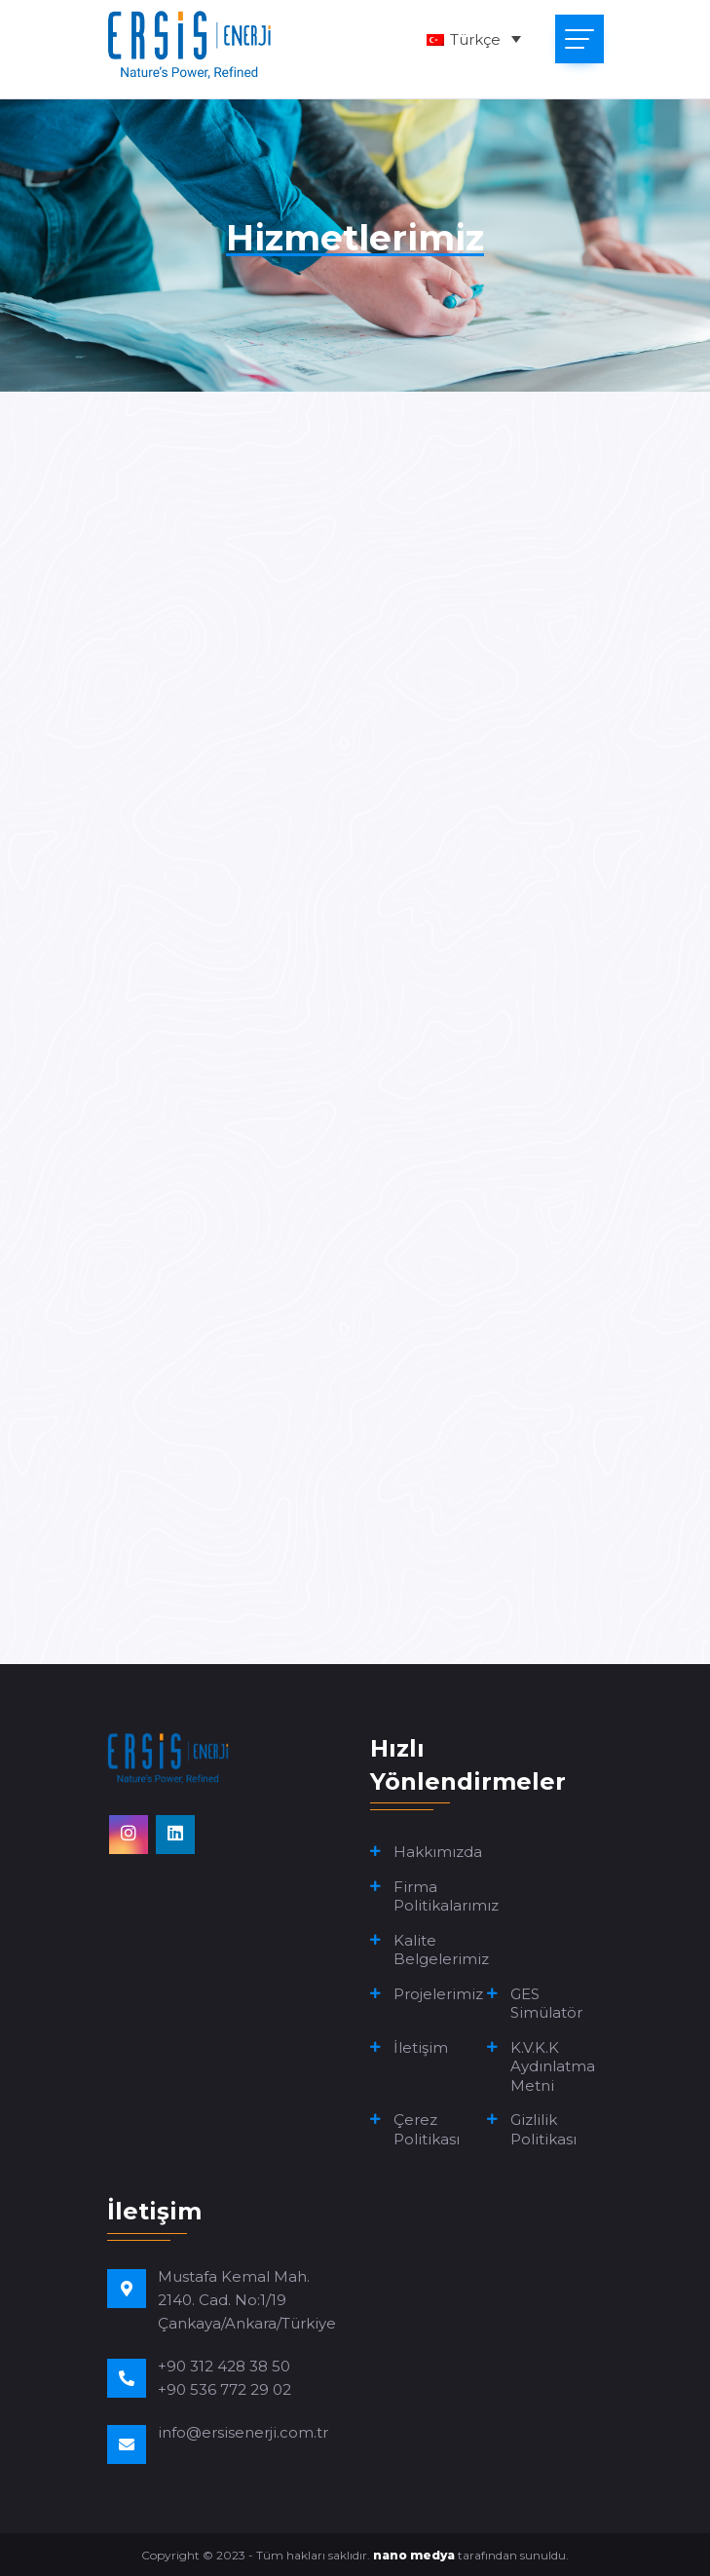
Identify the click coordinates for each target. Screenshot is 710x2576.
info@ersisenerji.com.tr (243, 2432)
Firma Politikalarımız (446, 1896)
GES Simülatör (546, 2004)
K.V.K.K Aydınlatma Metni (552, 2066)
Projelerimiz (438, 1994)
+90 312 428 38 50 (224, 2366)
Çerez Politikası (426, 2129)
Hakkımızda (437, 1851)
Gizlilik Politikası (543, 2129)
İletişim (420, 2047)
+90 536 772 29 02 (224, 2389)
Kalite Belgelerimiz (441, 1950)
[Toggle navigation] (579, 39)
